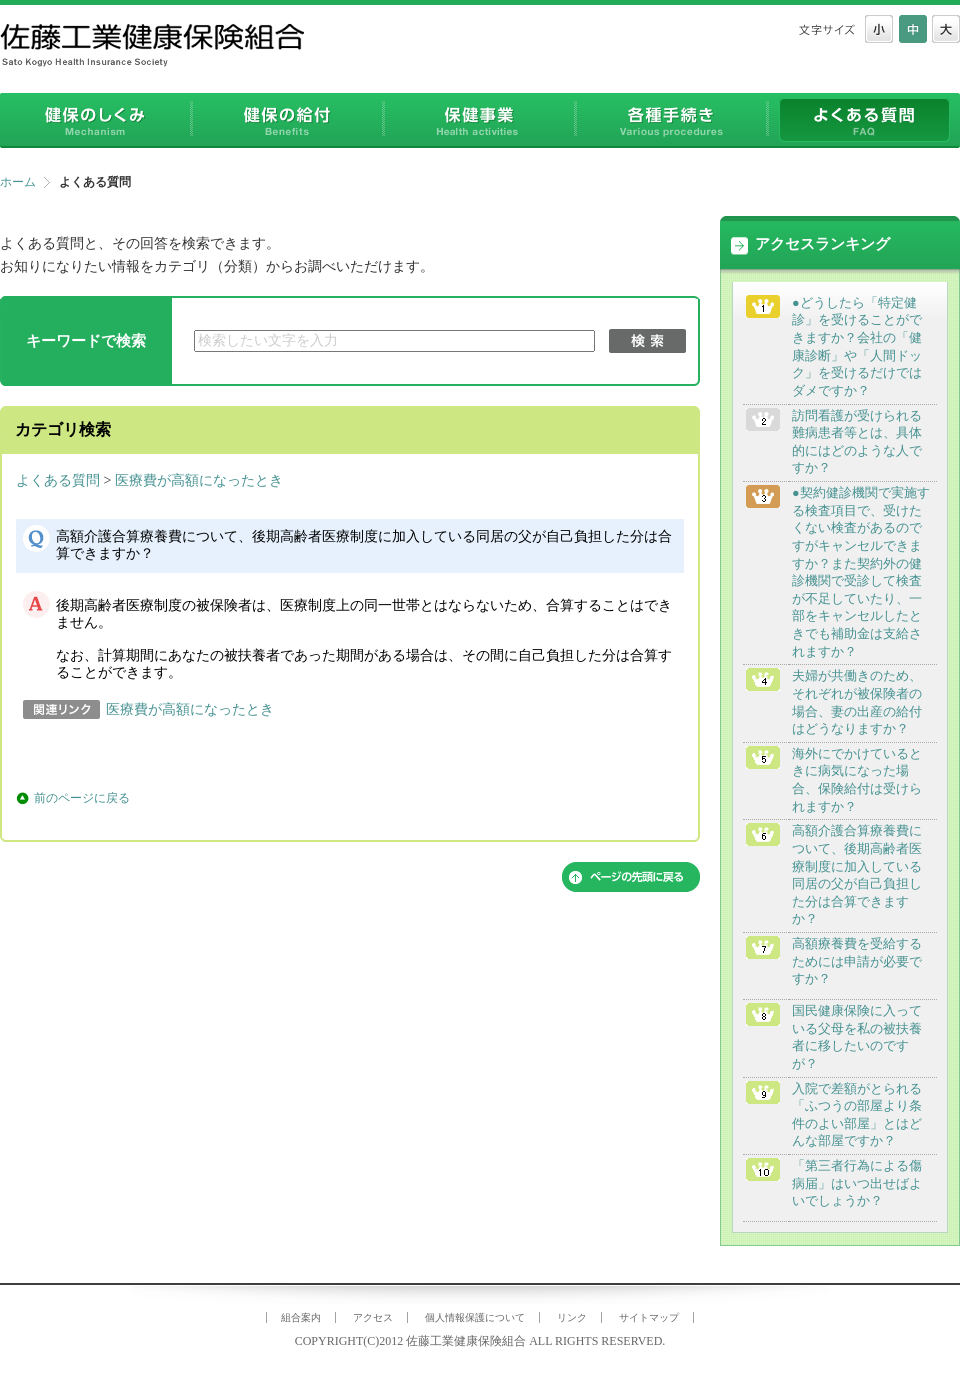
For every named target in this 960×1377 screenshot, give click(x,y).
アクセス (373, 1317)
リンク (572, 1317)
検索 (647, 341)
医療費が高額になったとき (199, 480)
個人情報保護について (475, 1317)
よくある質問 (58, 480)
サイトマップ (649, 1317)
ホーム (18, 182)
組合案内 (301, 1317)
